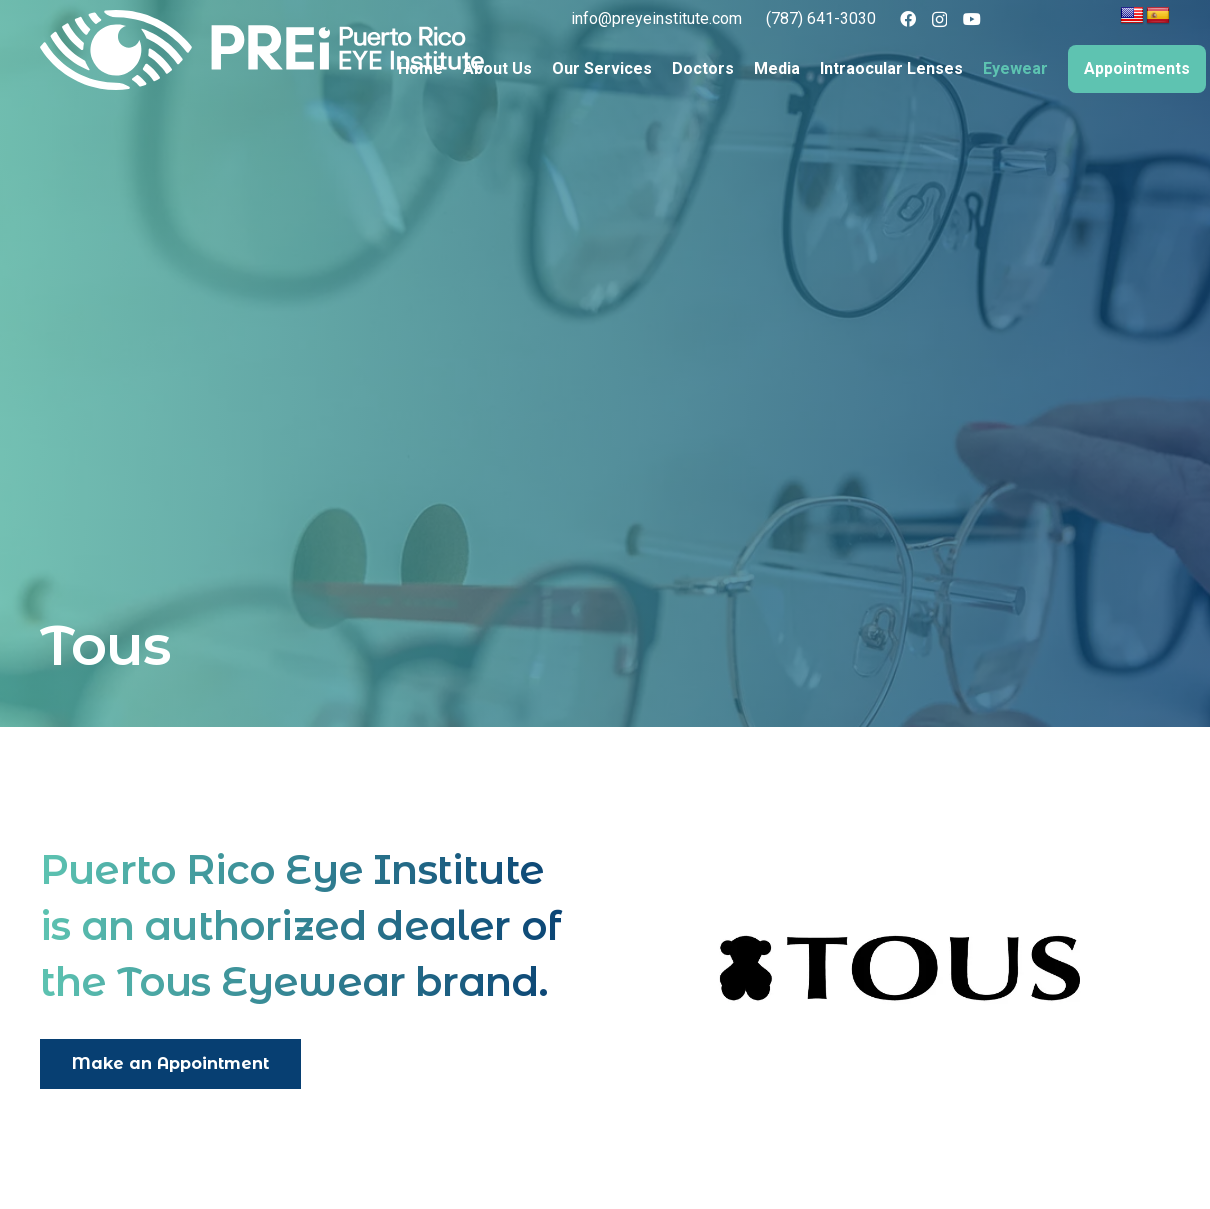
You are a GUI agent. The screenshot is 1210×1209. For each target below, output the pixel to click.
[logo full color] (262, 50)
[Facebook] (908, 19)
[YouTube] (972, 19)
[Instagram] (939, 20)
